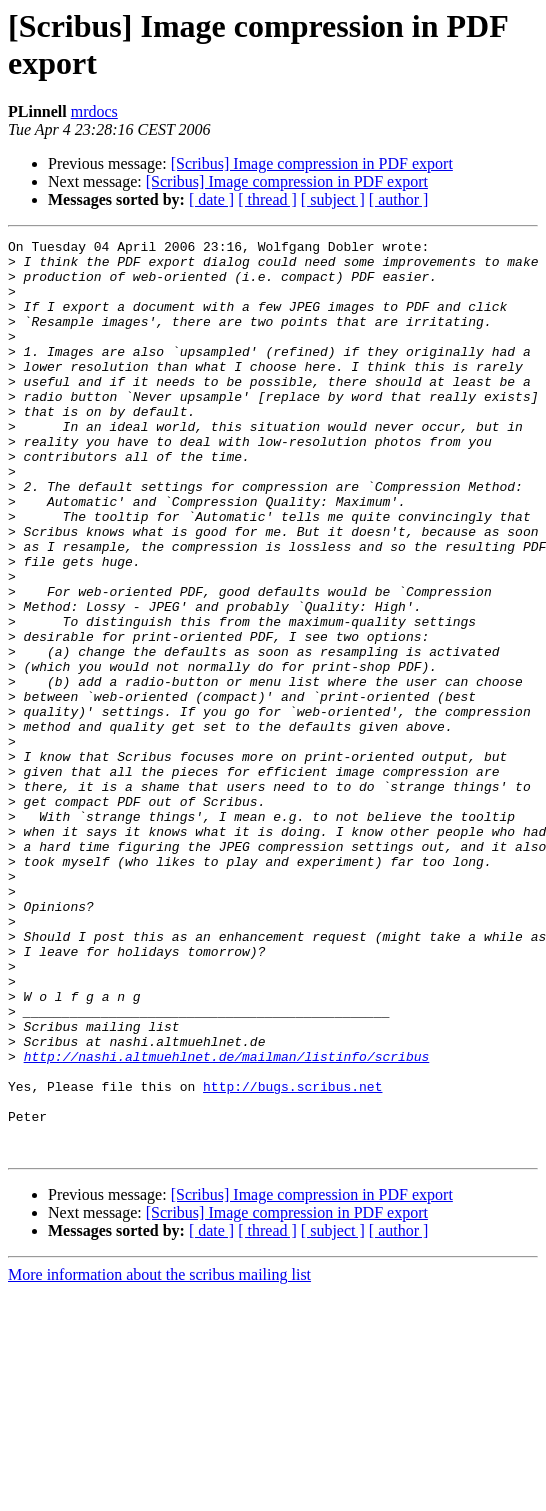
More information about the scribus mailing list (159, 1457)
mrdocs (94, 111)
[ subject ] (333, 199)
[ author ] (399, 199)
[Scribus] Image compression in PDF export (312, 163)
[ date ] (211, 199)
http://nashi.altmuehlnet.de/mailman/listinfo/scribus (227, 1221)
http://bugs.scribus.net (292, 1257)
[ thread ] (267, 199)
